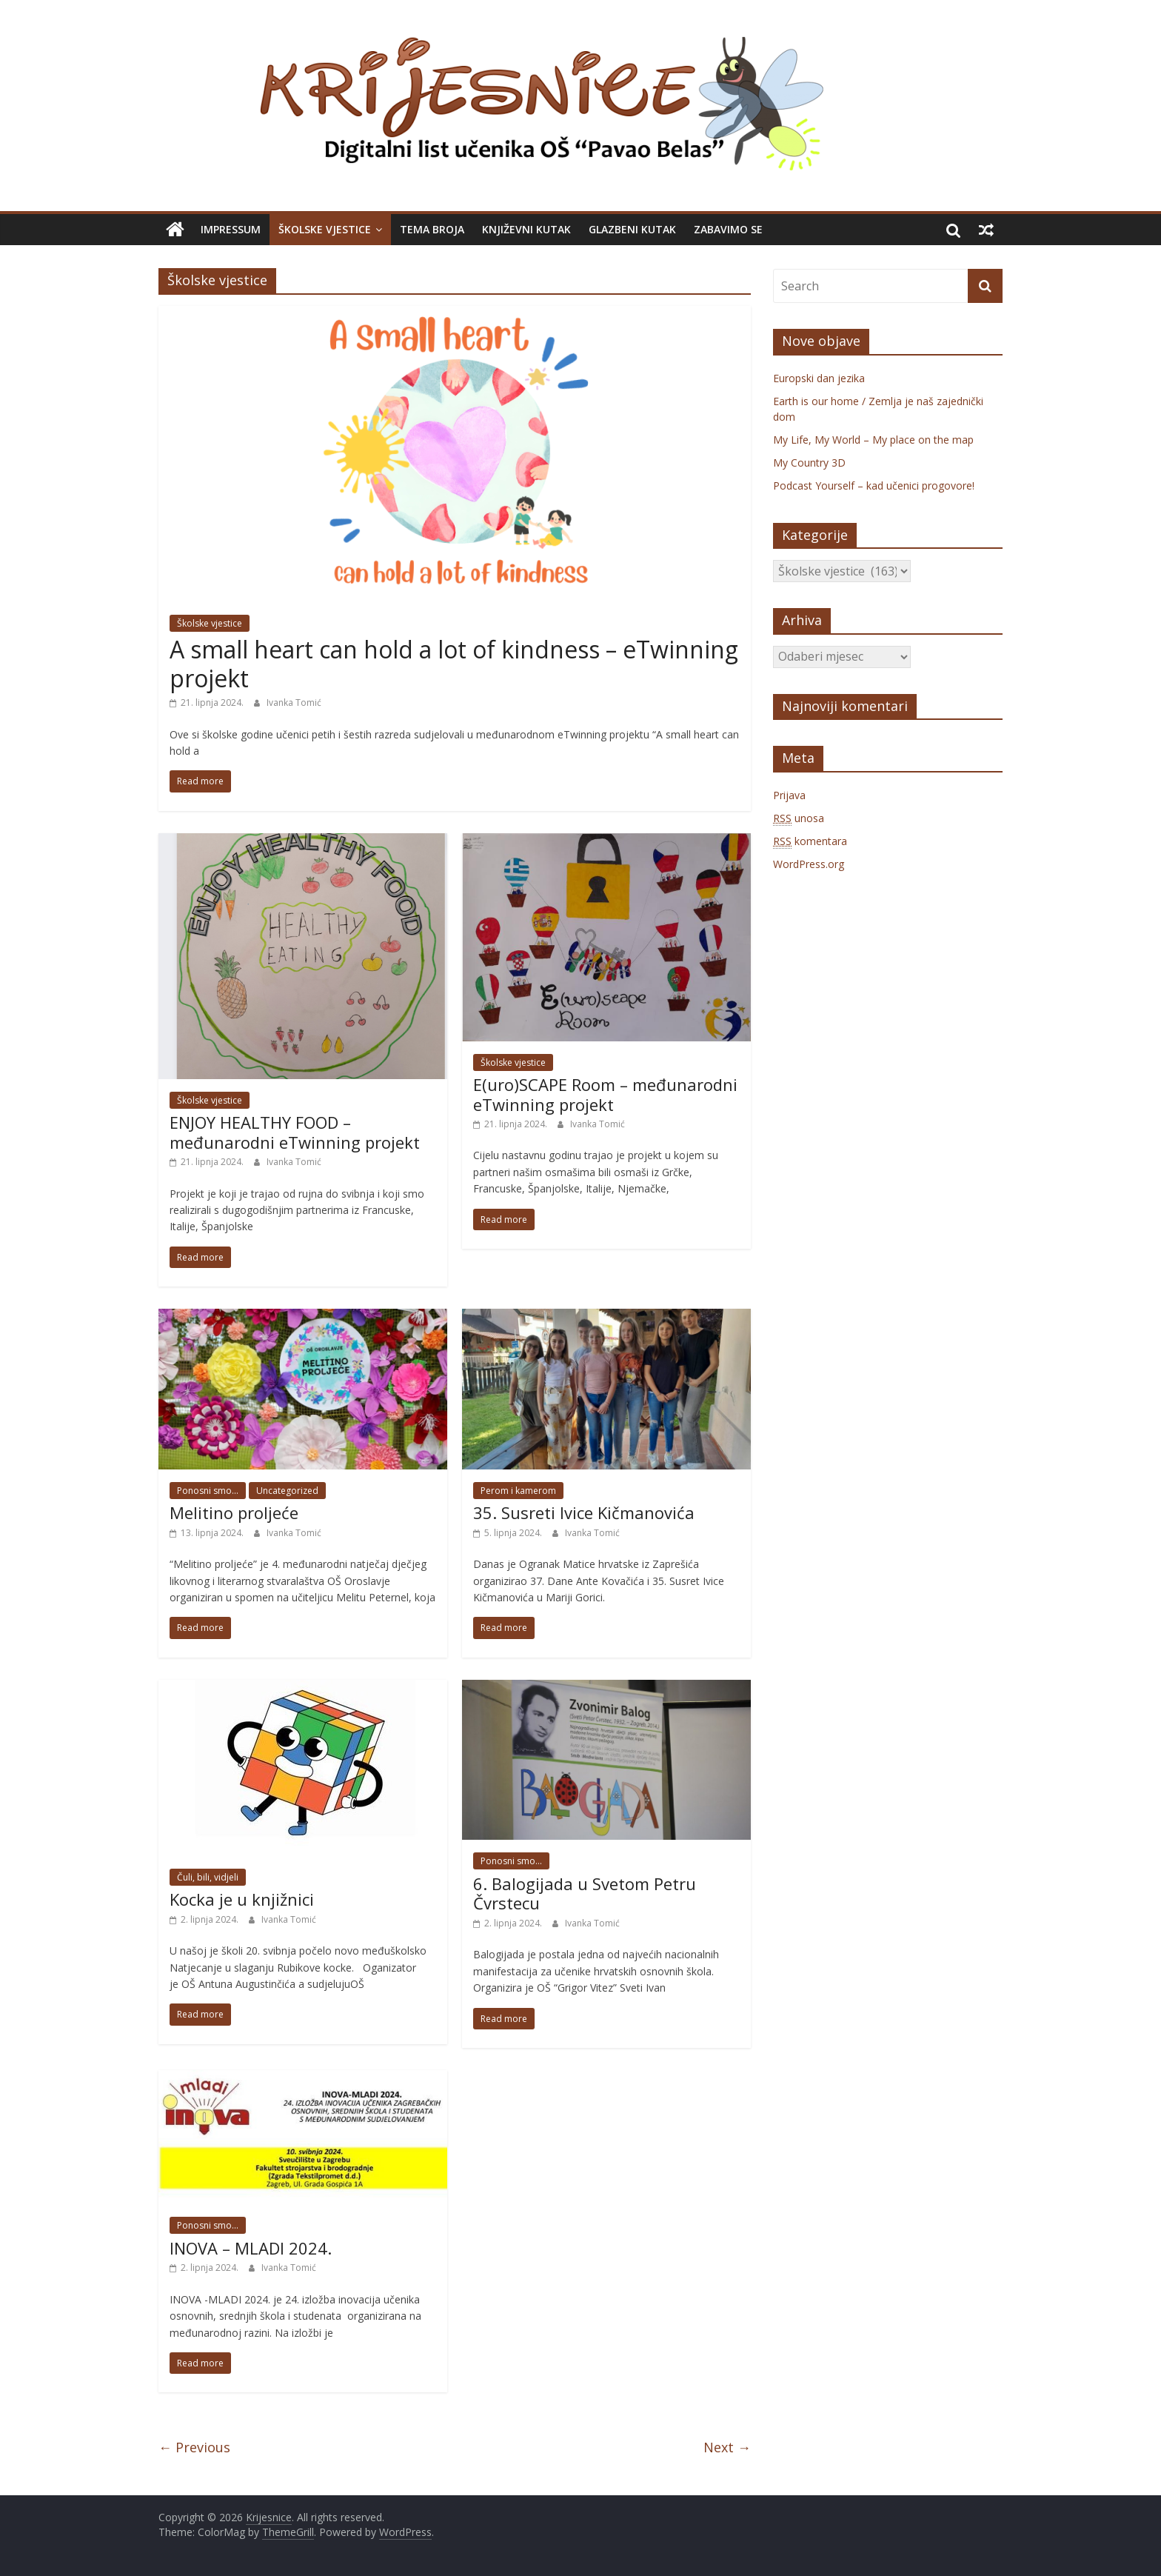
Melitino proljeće (234, 1512)
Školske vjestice (324, 229)
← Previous (194, 2447)
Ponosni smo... (207, 1490)
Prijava (789, 795)
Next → (727, 2447)
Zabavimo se (728, 229)
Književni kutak (526, 229)
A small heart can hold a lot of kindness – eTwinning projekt (454, 663)
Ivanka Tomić (294, 702)
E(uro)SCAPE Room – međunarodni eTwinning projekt (605, 1094)
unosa (798, 818)
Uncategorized (287, 1490)
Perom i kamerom (518, 1490)
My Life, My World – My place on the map (873, 440)
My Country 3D (809, 463)
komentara (810, 841)
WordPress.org (808, 864)
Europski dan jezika (819, 378)
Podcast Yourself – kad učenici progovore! (873, 485)
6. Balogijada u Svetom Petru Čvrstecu (584, 1893)
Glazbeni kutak (632, 229)
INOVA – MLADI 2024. (251, 2248)
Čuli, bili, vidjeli (207, 1877)
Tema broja (432, 229)
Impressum (231, 229)
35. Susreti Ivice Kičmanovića (584, 1512)
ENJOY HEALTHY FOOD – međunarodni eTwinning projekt (295, 1131)
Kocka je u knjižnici (242, 1899)
